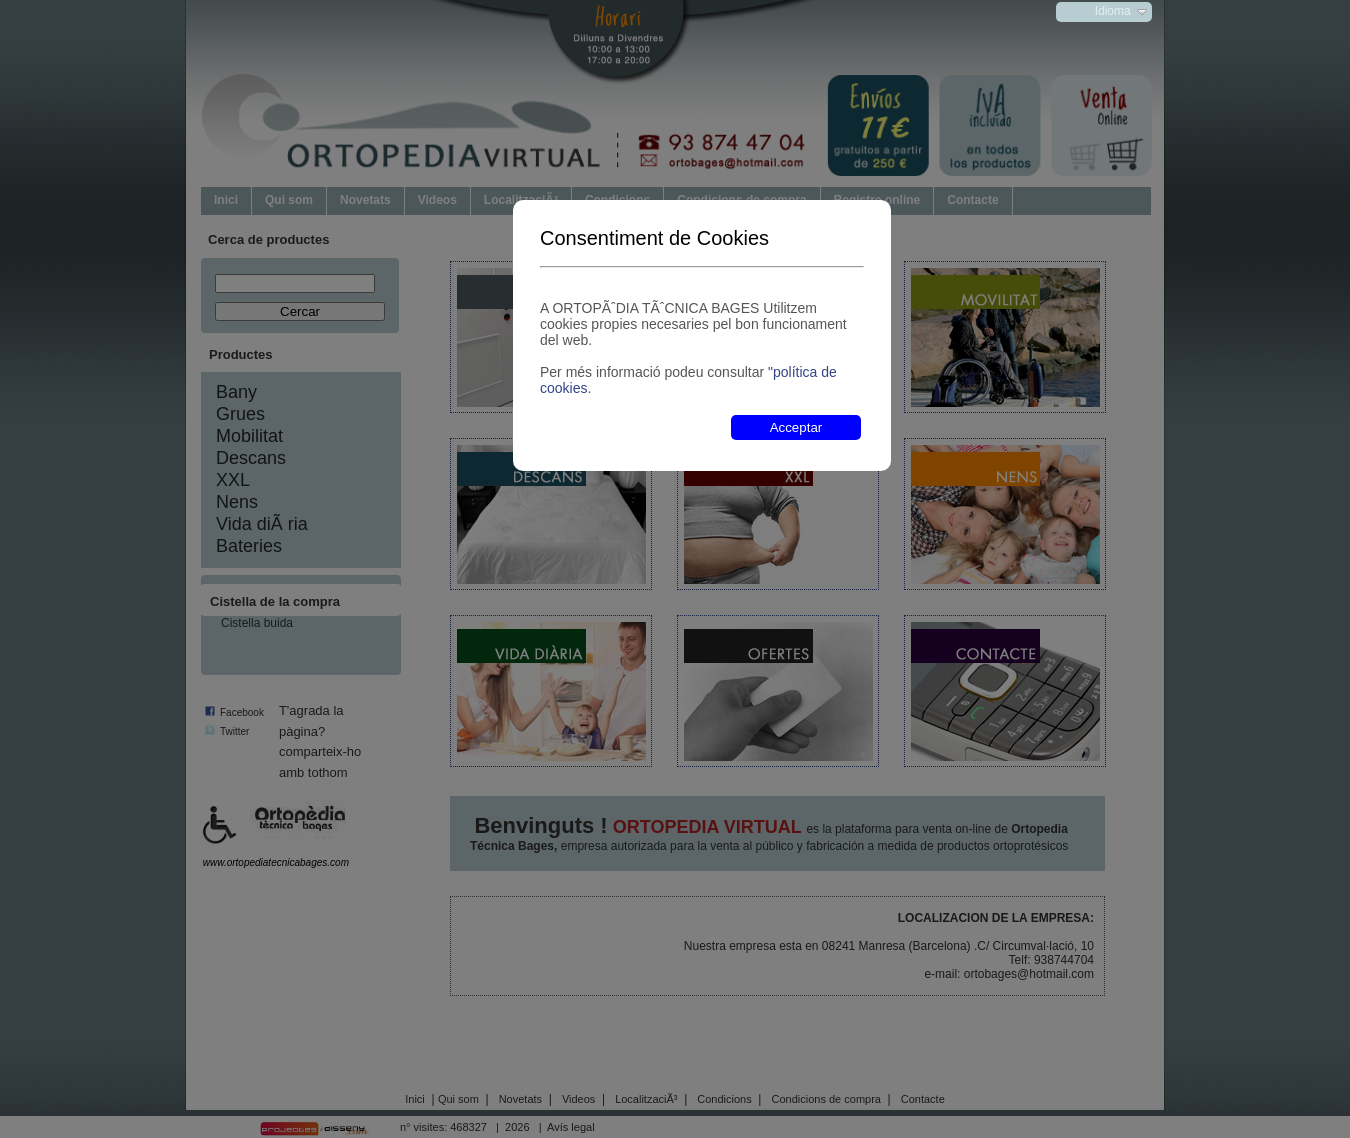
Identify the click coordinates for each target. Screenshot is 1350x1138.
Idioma (1113, 11)
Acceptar (796, 427)
